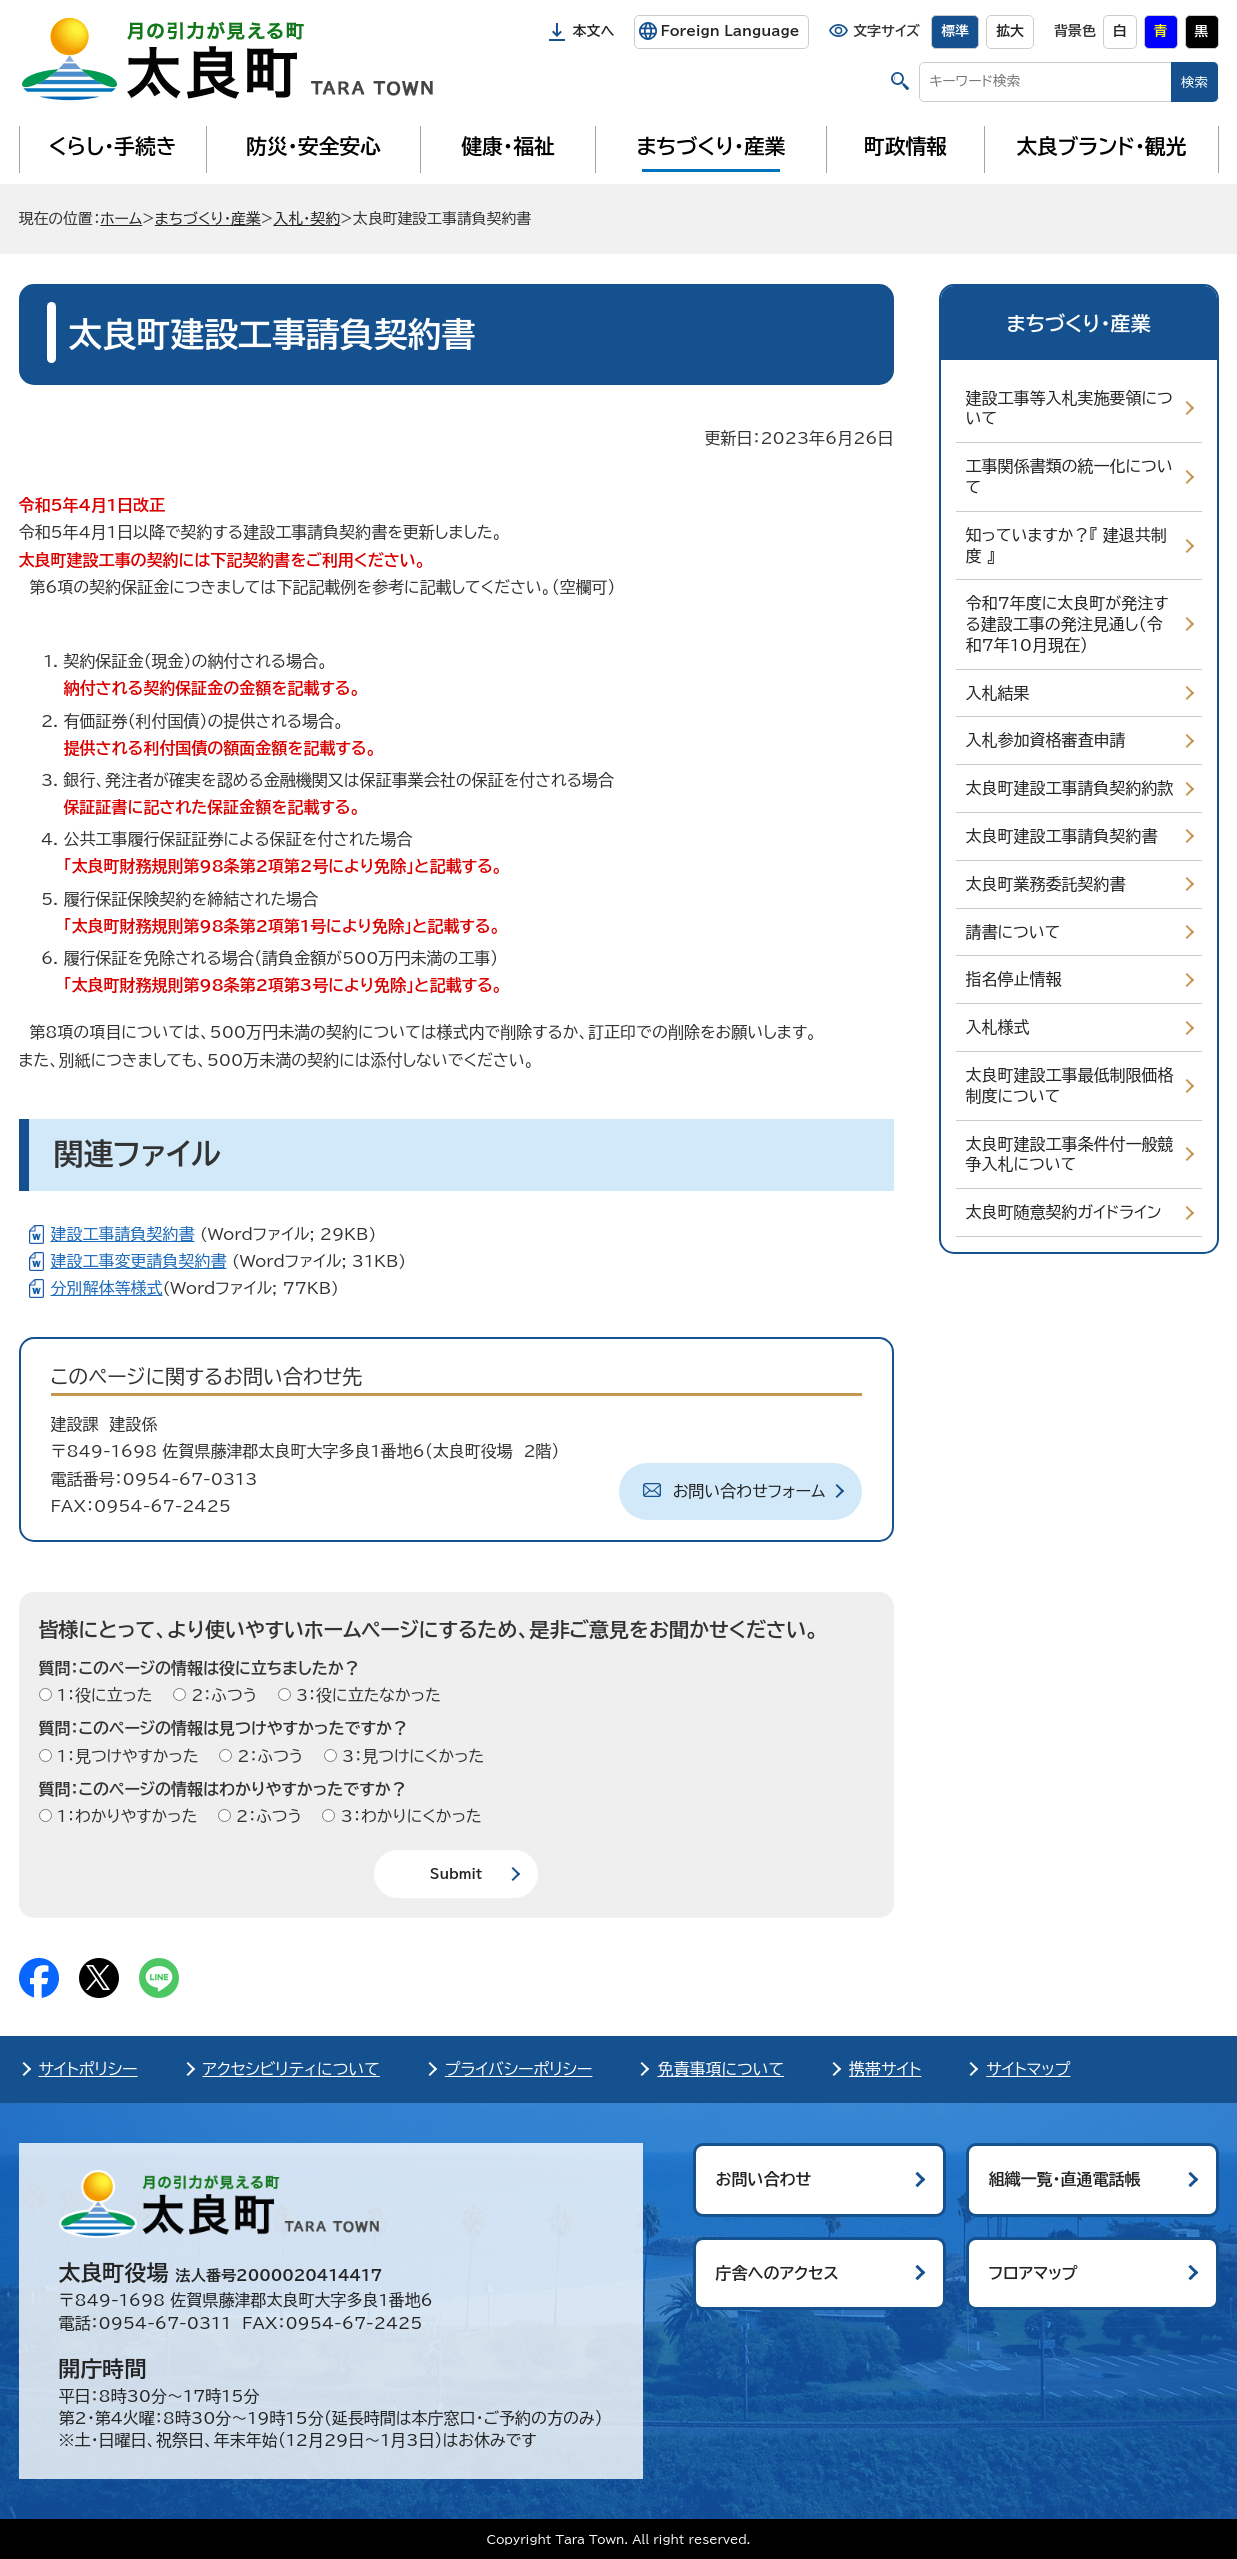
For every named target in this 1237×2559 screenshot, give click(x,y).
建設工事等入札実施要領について (1069, 408)
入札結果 (998, 693)
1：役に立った (102, 1695)
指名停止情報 (1014, 979)
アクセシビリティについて (291, 2069)
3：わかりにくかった (408, 1816)
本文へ (594, 31)
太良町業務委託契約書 (1046, 884)
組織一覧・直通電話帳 (1065, 2179)
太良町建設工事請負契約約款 (1070, 788)
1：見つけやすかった (125, 1756)
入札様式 (998, 1027)
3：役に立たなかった (366, 1695)
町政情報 (905, 146)
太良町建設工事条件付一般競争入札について (1070, 1154)
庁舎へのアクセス (777, 2273)
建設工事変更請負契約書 (139, 1261)
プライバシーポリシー (519, 2069)
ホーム (121, 218)
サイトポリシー (88, 2069)
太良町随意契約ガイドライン (1064, 1212)
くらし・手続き (112, 146)
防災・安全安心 (313, 146)
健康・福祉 (507, 146)
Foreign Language (729, 31)
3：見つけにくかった (411, 1756)
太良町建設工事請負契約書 (1062, 836)
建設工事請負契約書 (123, 1234)
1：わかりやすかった (125, 1816)
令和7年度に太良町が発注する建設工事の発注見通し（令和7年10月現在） (1067, 624)
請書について (1013, 932)
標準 (955, 31)
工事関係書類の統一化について (1069, 476)
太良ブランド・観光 (1102, 146)
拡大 (1010, 31)
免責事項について (720, 2069)
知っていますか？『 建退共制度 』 (1066, 545)
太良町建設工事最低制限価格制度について (1070, 1085)
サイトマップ (1028, 2069)
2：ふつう (221, 1695)
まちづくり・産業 (710, 146)
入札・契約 (306, 218)
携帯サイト (885, 2069)
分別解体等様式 (107, 1288)
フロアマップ (1033, 2273)
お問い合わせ (764, 2179)
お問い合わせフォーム (749, 1491)
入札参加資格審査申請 (1046, 740)
